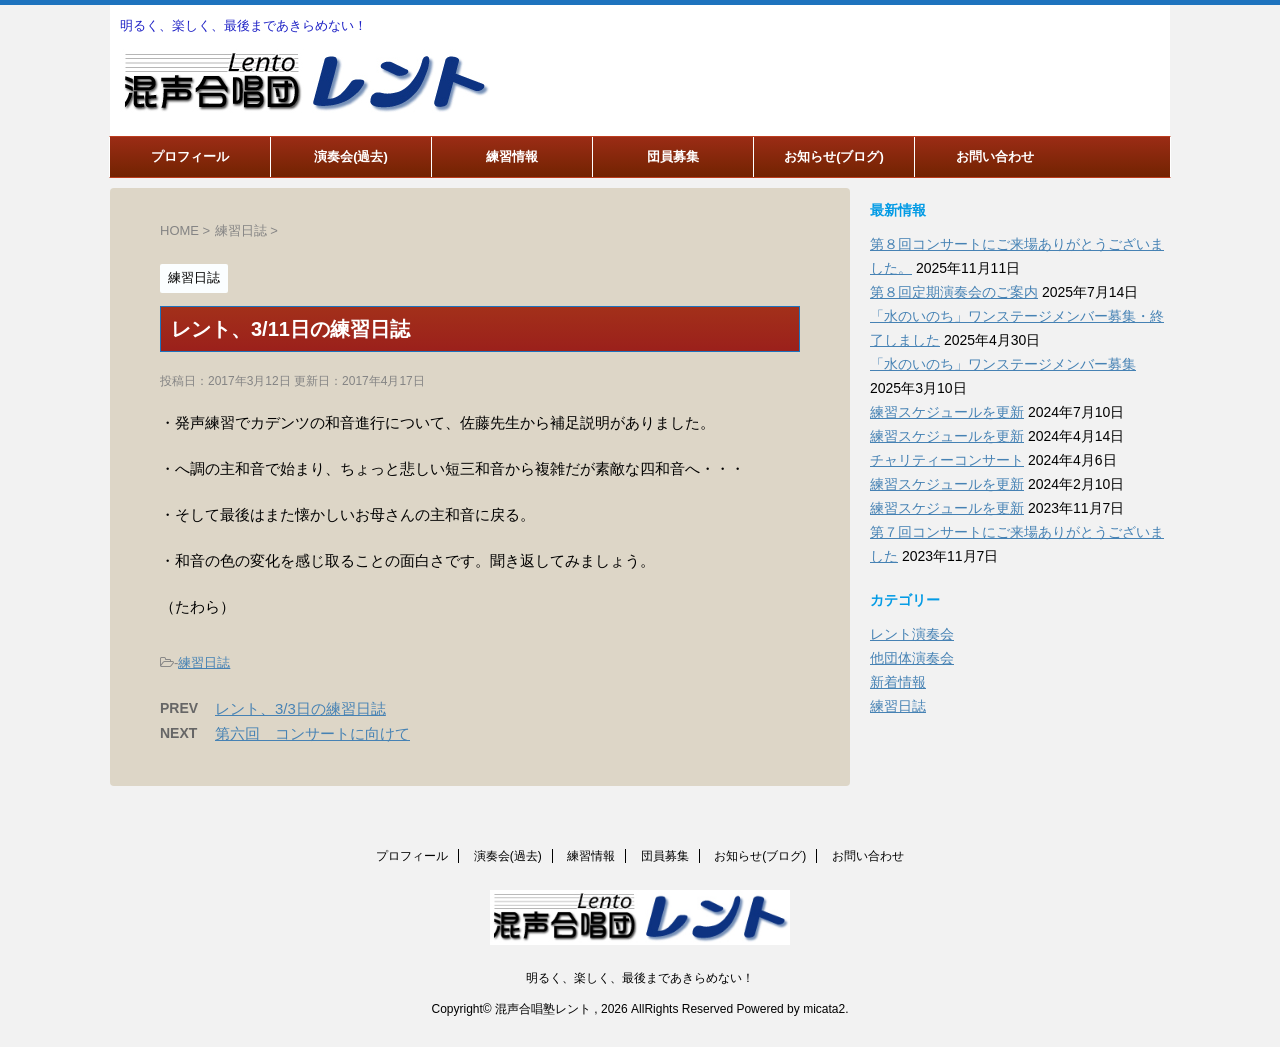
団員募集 (673, 156)
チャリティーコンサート (947, 460)
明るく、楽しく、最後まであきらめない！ (640, 978)
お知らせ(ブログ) (834, 156)
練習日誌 (204, 662)
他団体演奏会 (912, 658)
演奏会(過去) (351, 156)
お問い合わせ (995, 156)
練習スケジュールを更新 (947, 412)
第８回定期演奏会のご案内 (954, 292)
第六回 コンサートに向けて (312, 733)
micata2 (824, 1009)
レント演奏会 (912, 634)
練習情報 (512, 156)
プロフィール (190, 156)
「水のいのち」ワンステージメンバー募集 (1003, 364)
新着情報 (898, 682)
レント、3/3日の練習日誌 (300, 708)
